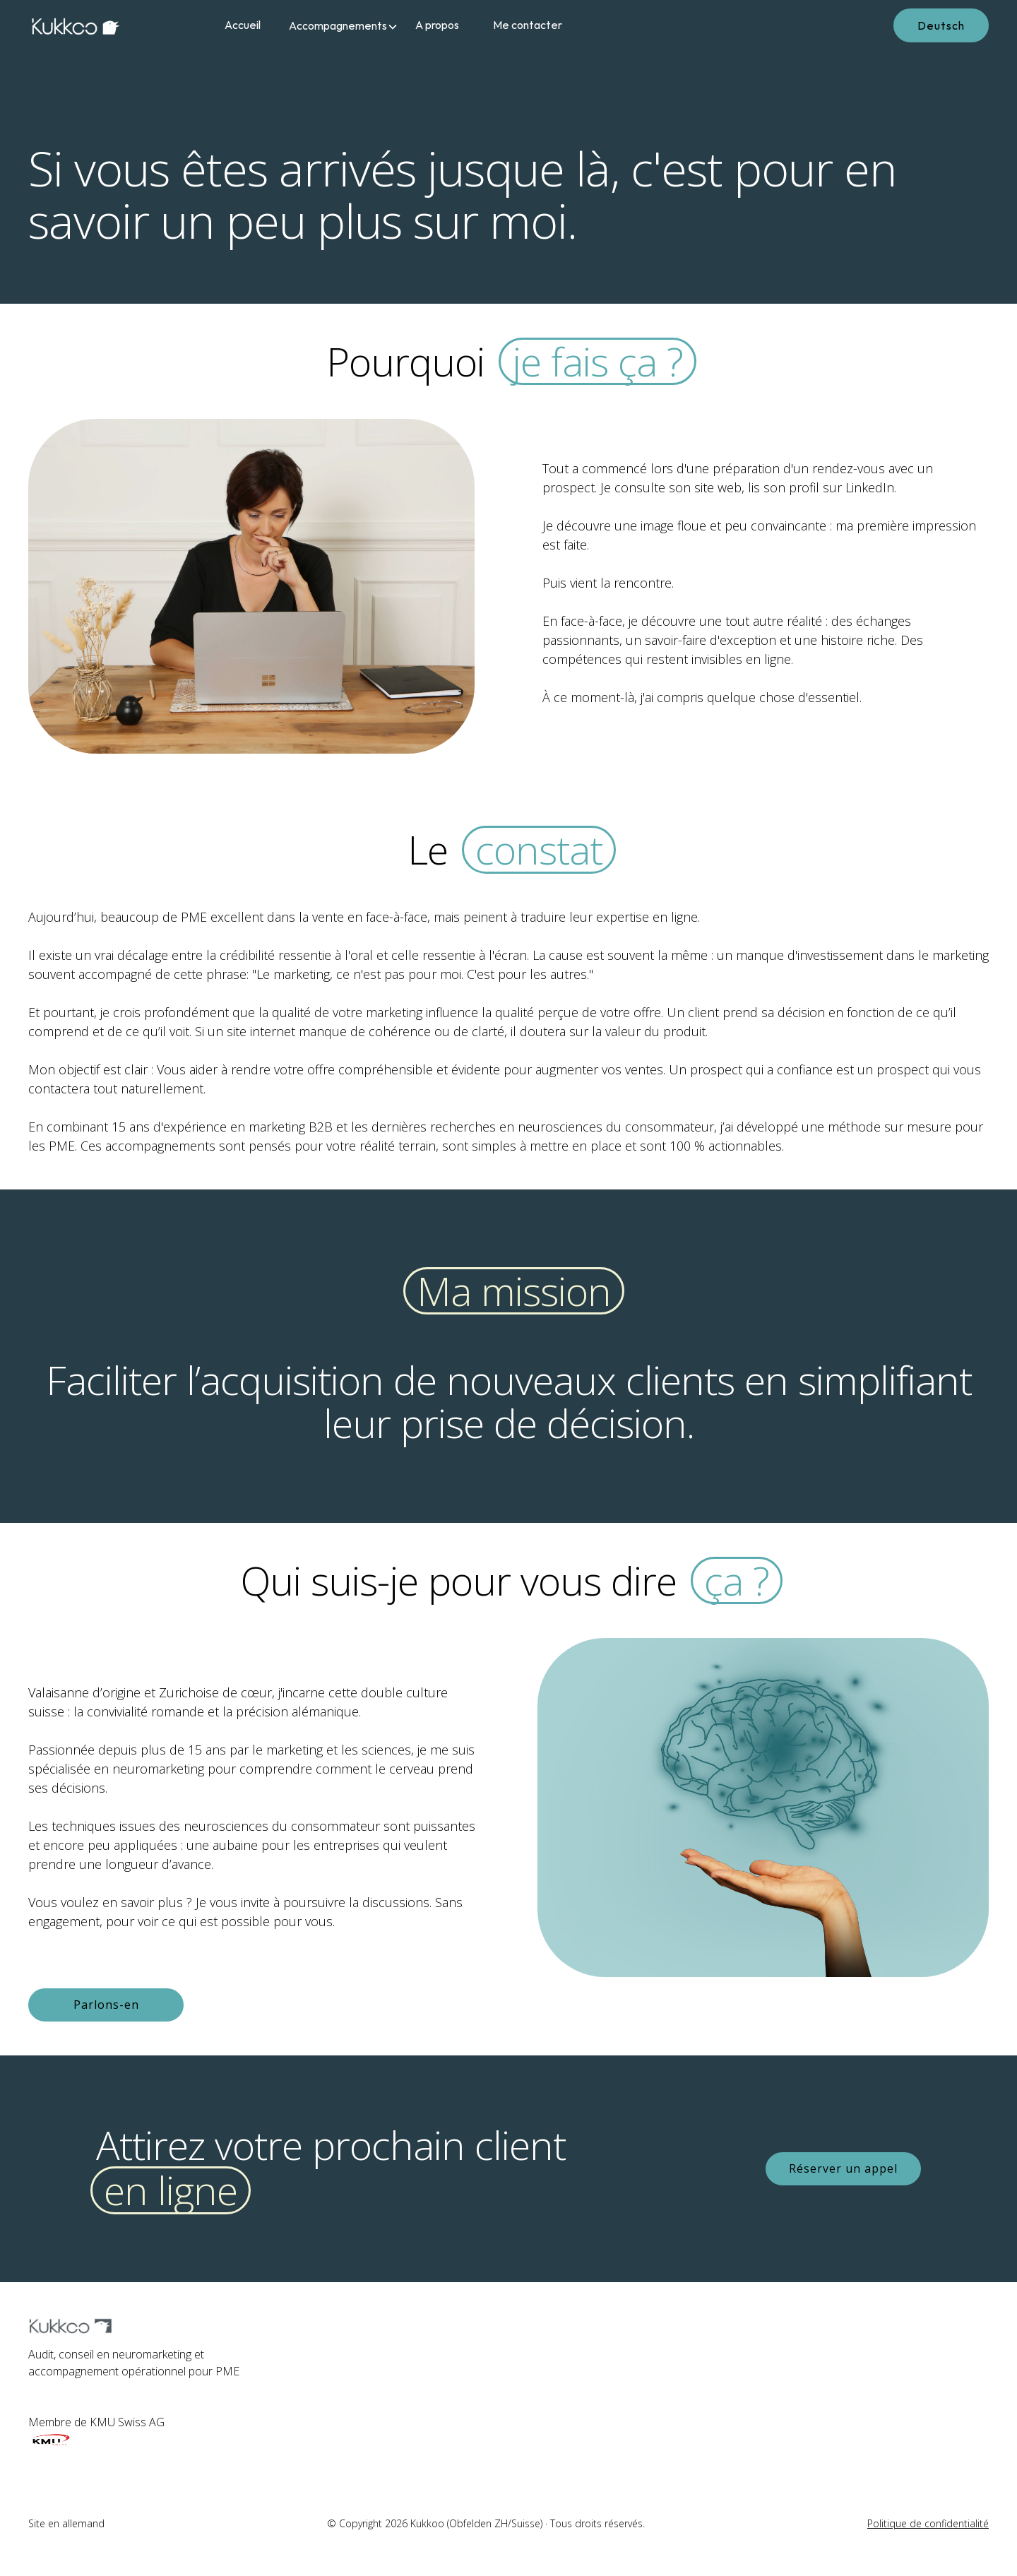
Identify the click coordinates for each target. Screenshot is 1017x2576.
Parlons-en (106, 2004)
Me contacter (527, 25)
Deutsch (941, 25)
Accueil (243, 25)
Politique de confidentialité (928, 2523)
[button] (338, 25)
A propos (437, 25)
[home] (91, 25)
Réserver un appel (843, 2168)
